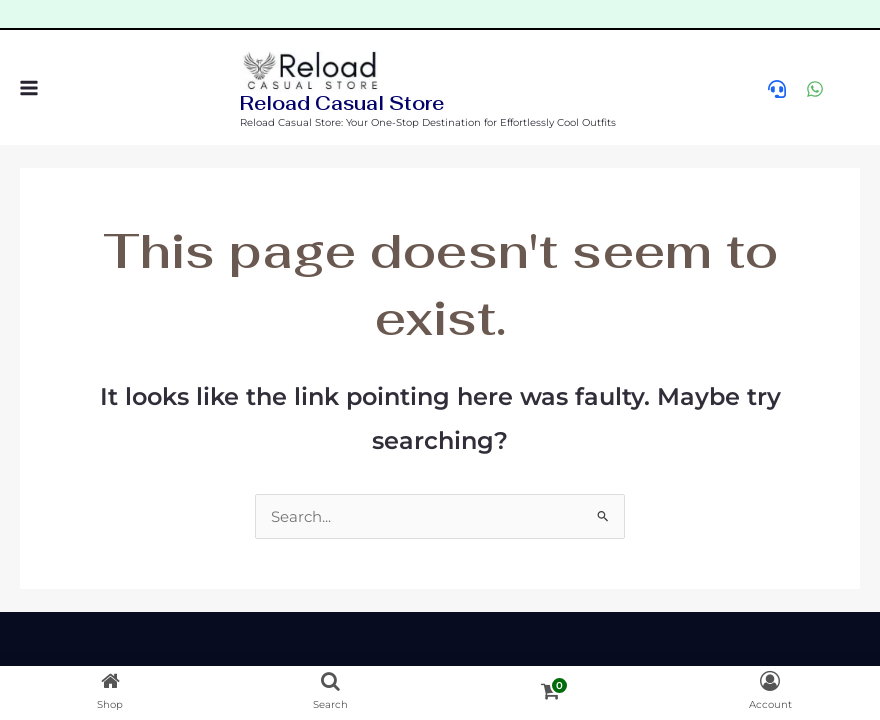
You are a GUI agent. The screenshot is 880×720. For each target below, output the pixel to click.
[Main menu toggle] (28, 87)
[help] (777, 89)
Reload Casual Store (342, 103)
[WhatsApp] (815, 89)
